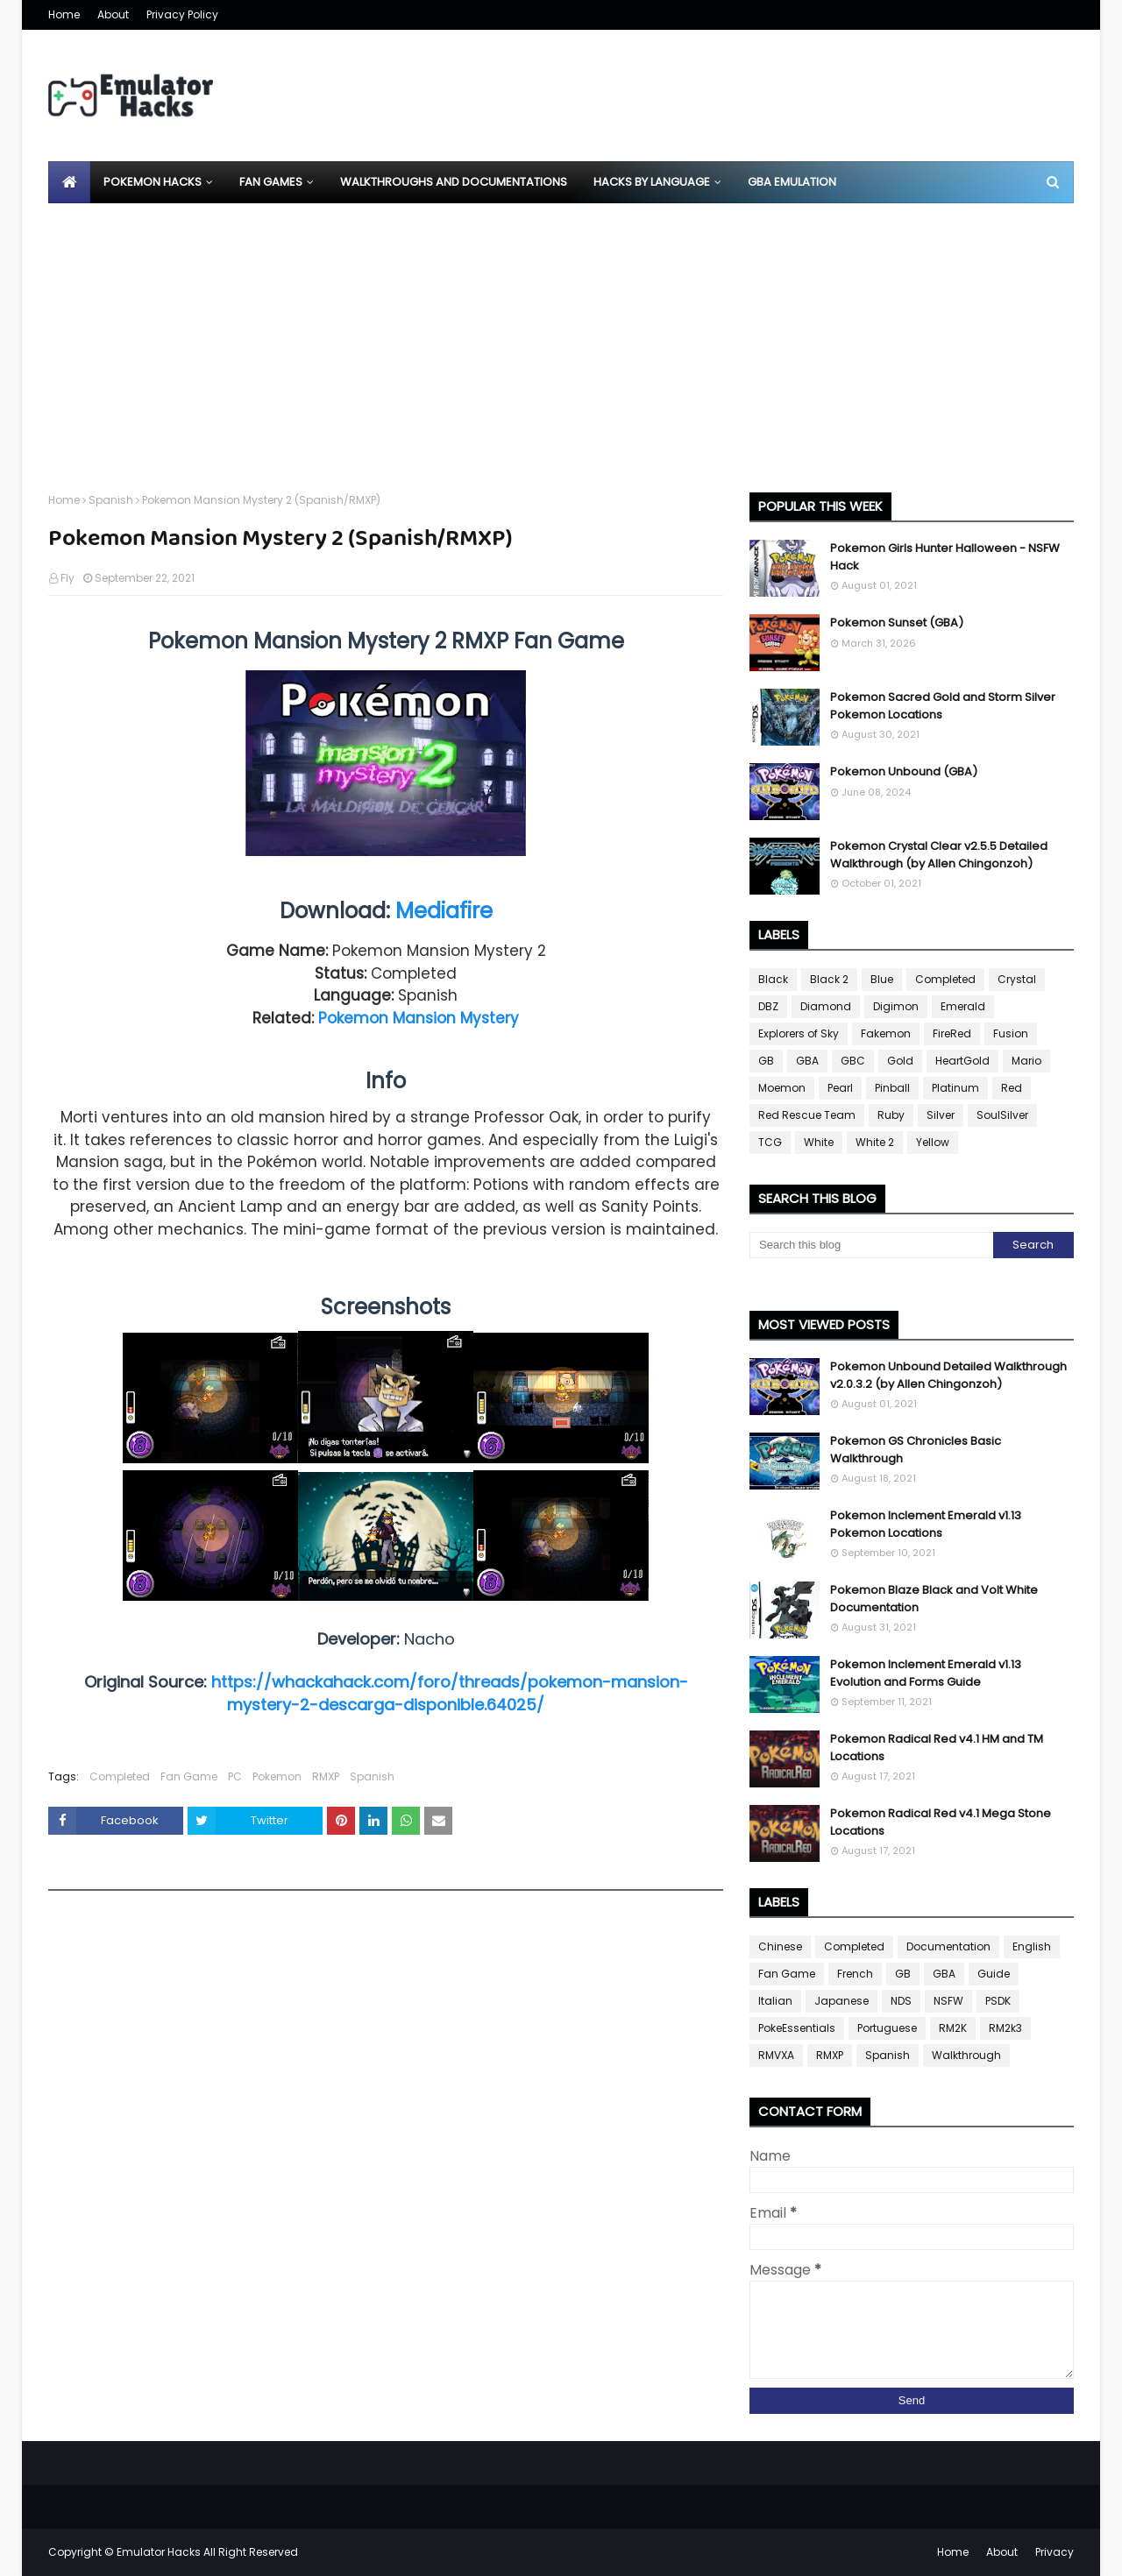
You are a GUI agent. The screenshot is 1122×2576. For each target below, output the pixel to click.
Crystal (1017, 979)
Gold (900, 1060)
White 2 (875, 1142)
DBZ (768, 1006)
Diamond (825, 1006)
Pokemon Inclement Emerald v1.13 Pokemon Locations (925, 1524)
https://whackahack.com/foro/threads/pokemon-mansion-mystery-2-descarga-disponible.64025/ (449, 1693)
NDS (901, 2000)
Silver (941, 1115)
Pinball (892, 1087)
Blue (881, 979)
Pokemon (277, 1776)
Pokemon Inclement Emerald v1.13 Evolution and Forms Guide (925, 1673)
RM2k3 (1005, 2027)
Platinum (955, 1087)
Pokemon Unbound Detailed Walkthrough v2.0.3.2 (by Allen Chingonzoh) (948, 1375)
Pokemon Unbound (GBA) (903, 771)
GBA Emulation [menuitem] (792, 181)
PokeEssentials (796, 2027)
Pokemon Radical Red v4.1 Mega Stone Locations (940, 1822)
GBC (853, 1060)
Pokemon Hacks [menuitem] (152, 181)
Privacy (1054, 2551)
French (855, 1973)
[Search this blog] (871, 1245)
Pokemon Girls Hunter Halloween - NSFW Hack (945, 557)
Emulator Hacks (159, 2551)
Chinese (780, 1946)
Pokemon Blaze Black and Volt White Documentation (934, 1599)
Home (64, 14)
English (1031, 1946)
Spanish (111, 499)
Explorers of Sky (798, 1033)
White (819, 1142)
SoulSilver (1002, 1115)
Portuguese (887, 2027)
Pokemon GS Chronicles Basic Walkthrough (915, 1450)
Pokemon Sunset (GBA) (896, 622)
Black (773, 979)
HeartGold (962, 1060)
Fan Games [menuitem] (270, 181)
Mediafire (444, 910)
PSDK (998, 2000)
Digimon (896, 1006)
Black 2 (829, 979)
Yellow (932, 1142)
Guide (993, 1973)
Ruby (891, 1115)
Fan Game (188, 1776)
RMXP (325, 1776)
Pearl (840, 1087)
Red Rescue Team (807, 1115)
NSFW (948, 2000)
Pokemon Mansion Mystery (418, 1018)
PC (235, 1776)
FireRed (952, 1033)
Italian (775, 2000)
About (113, 14)
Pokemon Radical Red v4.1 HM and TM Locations (936, 1747)
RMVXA (776, 2055)
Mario (1026, 1060)
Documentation (948, 1946)
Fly (67, 577)
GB (766, 1060)
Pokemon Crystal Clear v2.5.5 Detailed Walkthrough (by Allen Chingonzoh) (938, 855)
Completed (119, 1776)
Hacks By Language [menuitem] (651, 181)
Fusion (1010, 1033)
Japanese (841, 2000)
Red (1011, 1087)
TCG (770, 1142)
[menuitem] (69, 182)
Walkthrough (966, 2055)
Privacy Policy (182, 14)
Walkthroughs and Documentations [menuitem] (453, 181)
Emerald (963, 1006)
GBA (807, 1060)
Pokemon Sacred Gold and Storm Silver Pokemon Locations (942, 706)
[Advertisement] (561, 334)
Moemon (782, 1087)
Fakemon (886, 1033)
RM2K (953, 2027)
